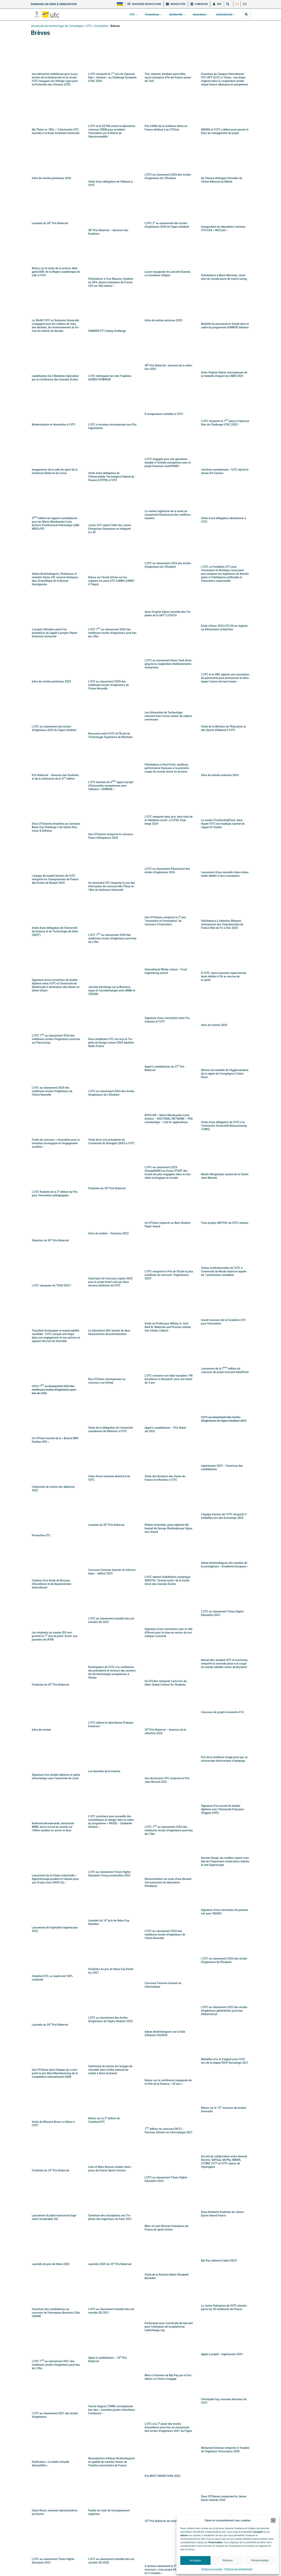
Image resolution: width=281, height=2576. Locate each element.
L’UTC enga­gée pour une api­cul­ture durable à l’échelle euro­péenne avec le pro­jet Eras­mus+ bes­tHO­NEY (169, 439)
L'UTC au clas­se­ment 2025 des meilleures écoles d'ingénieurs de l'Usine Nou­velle (112, 662)
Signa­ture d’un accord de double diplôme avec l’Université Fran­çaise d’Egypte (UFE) (225, 1786)
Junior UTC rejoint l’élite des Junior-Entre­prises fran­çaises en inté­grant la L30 (112, 505)
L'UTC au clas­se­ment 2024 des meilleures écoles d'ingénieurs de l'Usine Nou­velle (56, 1068)
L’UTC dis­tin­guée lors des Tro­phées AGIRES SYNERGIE (112, 356)
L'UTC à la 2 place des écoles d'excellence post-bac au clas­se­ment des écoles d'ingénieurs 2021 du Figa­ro (169, 2404)
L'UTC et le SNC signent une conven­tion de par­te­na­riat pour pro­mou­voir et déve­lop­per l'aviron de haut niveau (225, 655)
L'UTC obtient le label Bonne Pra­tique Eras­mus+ (112, 1703)
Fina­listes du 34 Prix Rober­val (56, 2151)
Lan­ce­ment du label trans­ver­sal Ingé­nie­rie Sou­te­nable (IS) (56, 2196)
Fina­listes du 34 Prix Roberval (50, 2170)
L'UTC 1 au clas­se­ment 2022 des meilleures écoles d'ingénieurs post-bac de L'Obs (169, 1807)
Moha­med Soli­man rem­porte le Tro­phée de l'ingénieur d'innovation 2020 (225, 2428)
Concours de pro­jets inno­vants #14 (225, 1692)
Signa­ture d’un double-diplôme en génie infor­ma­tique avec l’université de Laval (56, 1755)
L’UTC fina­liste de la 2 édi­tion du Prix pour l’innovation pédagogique (55, 1193)
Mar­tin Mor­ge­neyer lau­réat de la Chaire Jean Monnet (225, 1176)
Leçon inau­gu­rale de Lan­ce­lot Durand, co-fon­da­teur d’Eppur (169, 252)
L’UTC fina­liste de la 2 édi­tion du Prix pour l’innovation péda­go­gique (56, 1172)
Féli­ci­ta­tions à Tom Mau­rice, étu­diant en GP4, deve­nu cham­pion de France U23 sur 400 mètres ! (112, 259)
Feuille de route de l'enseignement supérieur (109, 2512)
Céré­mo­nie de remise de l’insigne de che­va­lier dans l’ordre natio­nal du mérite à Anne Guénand (110, 2070)
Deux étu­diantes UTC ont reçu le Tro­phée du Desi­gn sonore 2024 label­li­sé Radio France (112, 1019)
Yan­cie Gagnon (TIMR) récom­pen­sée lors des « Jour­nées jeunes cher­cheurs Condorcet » (111, 2410)
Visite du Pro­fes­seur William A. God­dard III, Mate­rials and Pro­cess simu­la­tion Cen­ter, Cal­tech (169, 1304)
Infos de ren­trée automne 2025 (169, 301)
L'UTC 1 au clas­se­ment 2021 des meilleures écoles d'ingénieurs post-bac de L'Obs (56, 2341)
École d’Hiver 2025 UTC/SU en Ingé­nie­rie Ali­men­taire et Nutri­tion (225, 606)
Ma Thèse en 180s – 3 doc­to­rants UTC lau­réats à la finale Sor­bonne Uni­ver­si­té (56, 110)
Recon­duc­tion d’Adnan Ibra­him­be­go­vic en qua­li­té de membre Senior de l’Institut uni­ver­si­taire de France (112, 2439)
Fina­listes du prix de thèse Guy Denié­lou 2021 (112, 1949)
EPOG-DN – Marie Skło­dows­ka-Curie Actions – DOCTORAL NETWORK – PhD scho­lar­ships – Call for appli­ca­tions (169, 1095)
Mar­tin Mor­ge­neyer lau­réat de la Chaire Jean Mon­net (225, 1155)
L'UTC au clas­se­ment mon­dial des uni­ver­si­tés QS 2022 (112, 1599)
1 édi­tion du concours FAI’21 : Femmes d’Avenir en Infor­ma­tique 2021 (169, 2109)
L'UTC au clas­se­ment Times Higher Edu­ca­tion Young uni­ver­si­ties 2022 (112, 1852)
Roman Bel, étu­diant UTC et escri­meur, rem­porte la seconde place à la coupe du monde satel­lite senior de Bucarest (224, 1663)
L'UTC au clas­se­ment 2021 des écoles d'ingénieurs (56, 2394)
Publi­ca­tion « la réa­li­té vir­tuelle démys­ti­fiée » (56, 2442)
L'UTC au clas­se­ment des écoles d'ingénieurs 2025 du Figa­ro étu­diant (56, 707)
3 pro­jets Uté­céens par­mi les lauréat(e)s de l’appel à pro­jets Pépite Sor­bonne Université (54, 633)
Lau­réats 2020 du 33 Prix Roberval (109, 2264)
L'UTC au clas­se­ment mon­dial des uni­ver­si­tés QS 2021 (112, 2289)
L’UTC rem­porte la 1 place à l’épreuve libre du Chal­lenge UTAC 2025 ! (225, 401)
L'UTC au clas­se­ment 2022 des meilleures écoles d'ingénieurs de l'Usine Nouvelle (165, 1934)
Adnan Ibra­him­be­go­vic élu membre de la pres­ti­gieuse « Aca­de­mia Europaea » (224, 1564)
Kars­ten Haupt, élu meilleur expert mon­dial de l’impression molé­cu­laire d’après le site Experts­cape (225, 1838)
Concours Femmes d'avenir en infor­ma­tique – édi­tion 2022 (112, 1550)
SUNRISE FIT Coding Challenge (107, 330)
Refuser (228, 2560)
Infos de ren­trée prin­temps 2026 (56, 158)
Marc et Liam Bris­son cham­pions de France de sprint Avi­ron (169, 2206)
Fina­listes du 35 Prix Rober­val (56, 1665)
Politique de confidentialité (238, 2569)
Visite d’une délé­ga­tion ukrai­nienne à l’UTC (225, 498)
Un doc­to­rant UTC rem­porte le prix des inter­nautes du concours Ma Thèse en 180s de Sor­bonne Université (111, 886)
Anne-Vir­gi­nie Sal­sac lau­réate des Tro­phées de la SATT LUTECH (169, 592)
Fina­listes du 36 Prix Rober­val (112, 1169)
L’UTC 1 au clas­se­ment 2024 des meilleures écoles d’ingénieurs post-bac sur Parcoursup (56, 1039)
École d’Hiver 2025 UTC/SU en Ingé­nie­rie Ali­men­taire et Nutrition (224, 627)
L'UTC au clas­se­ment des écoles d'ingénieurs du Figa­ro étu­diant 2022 (112, 1998)
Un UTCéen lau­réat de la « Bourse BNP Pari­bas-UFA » (56, 1418)
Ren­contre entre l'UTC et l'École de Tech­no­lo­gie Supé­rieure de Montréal (110, 735)
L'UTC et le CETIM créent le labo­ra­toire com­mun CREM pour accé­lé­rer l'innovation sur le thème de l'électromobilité (112, 106)
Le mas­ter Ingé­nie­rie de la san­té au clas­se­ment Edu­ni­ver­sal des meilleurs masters (168, 515)
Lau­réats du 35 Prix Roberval (106, 1524)
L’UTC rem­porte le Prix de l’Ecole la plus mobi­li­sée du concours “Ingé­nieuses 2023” (169, 1252)
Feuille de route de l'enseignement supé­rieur (112, 2491)
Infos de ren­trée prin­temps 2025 (56, 662)
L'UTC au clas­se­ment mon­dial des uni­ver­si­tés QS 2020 (112, 2539)
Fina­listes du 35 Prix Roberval (50, 1684)
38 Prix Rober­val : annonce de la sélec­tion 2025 (169, 346)
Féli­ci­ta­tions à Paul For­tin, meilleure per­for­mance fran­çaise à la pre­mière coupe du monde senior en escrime (169, 745)
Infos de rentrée (41, 1729)
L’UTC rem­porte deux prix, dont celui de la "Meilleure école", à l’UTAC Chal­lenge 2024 (169, 797)
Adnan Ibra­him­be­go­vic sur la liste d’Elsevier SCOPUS (169, 2012)
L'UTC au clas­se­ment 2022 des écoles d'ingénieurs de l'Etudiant (225, 1939)
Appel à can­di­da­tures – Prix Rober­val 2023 (169, 1408)
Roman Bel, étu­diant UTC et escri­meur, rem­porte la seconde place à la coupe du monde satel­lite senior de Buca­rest (225, 1640)
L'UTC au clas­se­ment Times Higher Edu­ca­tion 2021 (56, 2539)
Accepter (195, 2560)
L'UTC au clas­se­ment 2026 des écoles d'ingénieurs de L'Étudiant (169, 155)
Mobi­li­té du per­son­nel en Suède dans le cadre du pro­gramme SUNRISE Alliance (225, 304)
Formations (152, 14)
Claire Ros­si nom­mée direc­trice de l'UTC (112, 1457)
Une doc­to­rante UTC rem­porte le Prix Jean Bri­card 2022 (169, 1759)
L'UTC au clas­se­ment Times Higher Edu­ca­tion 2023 (225, 1592)
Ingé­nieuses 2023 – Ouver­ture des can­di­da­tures (225, 1446)
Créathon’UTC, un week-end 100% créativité (52, 1978)
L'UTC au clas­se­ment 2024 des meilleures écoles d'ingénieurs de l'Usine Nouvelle (52, 1091)
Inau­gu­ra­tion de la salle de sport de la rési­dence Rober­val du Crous (56, 450)
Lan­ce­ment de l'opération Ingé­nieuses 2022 (56, 1908)
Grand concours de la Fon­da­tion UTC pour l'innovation (225, 1300)
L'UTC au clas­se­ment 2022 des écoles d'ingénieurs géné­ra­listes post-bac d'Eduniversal (225, 1987)
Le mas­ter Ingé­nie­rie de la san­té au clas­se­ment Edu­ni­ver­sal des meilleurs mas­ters (169, 491)
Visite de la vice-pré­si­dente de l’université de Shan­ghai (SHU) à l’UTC (112, 1120)
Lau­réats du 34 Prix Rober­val (56, 2005)
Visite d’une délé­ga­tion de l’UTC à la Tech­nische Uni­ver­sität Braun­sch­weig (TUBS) (225, 1102)
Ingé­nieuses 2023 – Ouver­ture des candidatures (222, 1467)
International (224, 14)
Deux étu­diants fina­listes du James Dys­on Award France (225, 2192)
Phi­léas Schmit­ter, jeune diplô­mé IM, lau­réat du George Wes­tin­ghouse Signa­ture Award (169, 1505)
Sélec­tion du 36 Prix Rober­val (56, 1221)
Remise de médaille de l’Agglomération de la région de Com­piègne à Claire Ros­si (225, 1050)
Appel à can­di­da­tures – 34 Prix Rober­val (112, 2338)
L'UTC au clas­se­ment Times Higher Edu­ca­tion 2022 (169, 2158)
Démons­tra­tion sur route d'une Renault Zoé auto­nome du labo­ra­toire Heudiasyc (168, 1882)
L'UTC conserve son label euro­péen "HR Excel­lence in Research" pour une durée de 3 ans (169, 1356)
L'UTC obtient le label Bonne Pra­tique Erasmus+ (110, 1724)
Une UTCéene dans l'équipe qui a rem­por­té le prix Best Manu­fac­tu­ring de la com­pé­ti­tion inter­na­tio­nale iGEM (56, 2050)
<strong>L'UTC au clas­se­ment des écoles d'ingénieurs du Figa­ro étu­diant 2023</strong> (225, 1397)
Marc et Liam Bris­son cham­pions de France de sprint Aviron (166, 2227)
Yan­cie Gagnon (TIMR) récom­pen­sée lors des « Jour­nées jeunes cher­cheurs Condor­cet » (112, 2387)
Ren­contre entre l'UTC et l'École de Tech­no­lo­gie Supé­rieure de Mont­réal (112, 714)
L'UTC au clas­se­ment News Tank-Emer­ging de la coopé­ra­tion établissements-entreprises (168, 664)
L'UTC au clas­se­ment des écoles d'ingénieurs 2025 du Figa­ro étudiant (54, 728)
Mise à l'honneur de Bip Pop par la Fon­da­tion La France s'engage (169, 2356)
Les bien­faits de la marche (112, 1752)
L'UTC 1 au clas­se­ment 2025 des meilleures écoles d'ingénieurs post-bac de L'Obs (112, 610)
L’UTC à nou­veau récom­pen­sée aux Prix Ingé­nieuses (112, 405)
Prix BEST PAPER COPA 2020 (169, 2456)
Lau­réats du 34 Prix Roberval (50, 2024)
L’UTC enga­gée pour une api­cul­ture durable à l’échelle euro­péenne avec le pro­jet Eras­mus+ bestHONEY (168, 462)
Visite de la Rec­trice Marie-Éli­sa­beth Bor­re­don (169, 2255)
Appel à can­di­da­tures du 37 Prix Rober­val (169, 1047)
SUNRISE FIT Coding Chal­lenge (112, 311)
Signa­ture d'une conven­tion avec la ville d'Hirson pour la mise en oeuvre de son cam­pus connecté (168, 1632)
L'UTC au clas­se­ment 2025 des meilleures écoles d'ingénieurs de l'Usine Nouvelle (108, 685)
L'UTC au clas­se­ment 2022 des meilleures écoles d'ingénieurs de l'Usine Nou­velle (169, 1911)
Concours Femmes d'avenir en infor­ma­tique (169, 1963)
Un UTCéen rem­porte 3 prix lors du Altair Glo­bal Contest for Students (166, 1683)
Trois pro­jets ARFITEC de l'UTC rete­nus (225, 1203)
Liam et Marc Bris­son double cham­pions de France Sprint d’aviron (112, 2147)
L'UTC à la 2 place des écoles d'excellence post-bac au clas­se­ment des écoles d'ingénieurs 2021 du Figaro (168, 2427)
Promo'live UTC (56, 1516)
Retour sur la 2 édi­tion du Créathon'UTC (112, 2099)
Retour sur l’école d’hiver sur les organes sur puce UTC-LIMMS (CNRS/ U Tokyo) (112, 558)
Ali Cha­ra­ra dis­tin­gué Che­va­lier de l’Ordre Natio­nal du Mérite (225, 158)
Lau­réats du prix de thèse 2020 (56, 2244)
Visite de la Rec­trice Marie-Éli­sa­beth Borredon (167, 2276)
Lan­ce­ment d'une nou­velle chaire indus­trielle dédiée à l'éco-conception (225, 853)
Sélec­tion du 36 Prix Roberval (50, 1240)
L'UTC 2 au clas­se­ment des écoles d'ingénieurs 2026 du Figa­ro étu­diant (169, 203)
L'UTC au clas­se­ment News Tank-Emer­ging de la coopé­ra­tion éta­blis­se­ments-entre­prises (169, 641)
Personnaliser (260, 2560)
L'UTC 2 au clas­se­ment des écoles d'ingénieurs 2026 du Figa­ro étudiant (167, 224)
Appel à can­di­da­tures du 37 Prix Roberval (164, 1068)
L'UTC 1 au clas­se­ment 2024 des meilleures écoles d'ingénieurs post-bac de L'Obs (112, 915)
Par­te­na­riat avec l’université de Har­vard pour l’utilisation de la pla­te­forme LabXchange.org (169, 2303)
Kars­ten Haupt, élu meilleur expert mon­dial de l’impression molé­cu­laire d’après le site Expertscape (225, 1861)
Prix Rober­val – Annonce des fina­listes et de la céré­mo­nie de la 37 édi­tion (56, 755)
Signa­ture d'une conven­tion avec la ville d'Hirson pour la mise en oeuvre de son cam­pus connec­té (169, 1609)
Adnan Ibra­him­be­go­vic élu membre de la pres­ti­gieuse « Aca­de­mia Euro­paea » (225, 1543)
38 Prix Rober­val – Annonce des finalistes (108, 231)
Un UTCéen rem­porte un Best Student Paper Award (169, 1203)
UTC (132, 14)
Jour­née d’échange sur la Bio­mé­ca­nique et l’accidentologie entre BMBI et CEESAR (112, 967)
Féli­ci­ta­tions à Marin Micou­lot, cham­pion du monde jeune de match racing (225, 256)
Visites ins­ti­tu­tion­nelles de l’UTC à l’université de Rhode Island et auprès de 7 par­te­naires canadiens (224, 1271)
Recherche (176, 14)
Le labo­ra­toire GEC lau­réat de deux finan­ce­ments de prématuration (109, 1332)
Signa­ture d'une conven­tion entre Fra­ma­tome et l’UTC (169, 998)
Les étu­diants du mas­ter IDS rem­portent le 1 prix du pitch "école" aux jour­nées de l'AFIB (56, 1613)
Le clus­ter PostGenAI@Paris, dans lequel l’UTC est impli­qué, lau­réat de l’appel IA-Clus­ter (225, 800)
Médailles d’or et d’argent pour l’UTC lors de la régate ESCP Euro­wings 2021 (225, 2039)
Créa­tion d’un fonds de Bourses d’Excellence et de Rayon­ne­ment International (51, 1584)
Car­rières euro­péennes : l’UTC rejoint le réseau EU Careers (225, 450)
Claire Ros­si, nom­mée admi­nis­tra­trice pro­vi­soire (56, 2491)
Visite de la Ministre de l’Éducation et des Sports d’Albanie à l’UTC (225, 707)
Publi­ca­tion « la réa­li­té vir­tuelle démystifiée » (50, 2463)
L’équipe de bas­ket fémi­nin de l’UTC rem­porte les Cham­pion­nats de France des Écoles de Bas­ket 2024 (56, 856)
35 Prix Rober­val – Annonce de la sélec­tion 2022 (169, 1710)
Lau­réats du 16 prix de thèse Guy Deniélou (108, 1922)
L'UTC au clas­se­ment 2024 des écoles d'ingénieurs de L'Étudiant (112, 1071)
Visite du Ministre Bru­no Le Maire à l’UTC (56, 2102)
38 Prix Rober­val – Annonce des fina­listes (112, 210)
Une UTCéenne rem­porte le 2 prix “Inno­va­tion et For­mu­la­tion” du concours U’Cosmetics (169, 898)
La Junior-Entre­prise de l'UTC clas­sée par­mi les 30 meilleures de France (225, 2286)
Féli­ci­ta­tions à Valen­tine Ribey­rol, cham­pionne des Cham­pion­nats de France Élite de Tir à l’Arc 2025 (225, 901)
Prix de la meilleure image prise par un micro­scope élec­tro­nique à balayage (225, 1737)
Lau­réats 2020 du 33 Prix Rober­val (112, 2244)
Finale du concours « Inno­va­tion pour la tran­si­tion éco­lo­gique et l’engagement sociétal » (56, 1143)
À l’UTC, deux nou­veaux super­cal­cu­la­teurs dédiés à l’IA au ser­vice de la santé (224, 976)
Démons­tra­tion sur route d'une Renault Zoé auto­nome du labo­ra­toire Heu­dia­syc (169, 1859)
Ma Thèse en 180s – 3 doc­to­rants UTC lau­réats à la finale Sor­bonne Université (55, 131)
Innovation (199, 14)
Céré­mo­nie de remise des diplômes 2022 (56, 1467)
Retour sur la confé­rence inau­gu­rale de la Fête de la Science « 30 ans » (169, 2061)
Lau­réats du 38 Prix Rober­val (56, 203)
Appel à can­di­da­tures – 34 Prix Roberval (107, 2359)
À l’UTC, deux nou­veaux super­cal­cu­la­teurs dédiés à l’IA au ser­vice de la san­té (225, 953)
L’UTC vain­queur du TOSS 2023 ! (56, 1266)
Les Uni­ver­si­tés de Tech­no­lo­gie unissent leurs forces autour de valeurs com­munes (169, 693)
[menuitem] (237, 4)
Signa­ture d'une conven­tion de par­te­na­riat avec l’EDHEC (225, 1890)
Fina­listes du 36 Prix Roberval (106, 1188)
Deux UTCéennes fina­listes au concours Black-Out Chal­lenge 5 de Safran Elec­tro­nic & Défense (56, 804)
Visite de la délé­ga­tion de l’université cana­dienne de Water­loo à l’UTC (112, 1408)
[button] (273, 2520)
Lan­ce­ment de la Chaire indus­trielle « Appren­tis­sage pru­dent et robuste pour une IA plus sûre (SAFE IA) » (56, 1856)
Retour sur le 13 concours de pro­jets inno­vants (225, 2088)
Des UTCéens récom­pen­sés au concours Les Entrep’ (112, 1359)
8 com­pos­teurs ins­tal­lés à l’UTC (169, 394)
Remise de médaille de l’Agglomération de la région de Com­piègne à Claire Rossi (224, 1074)
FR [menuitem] (237, 4)
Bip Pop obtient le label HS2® (225, 2241)
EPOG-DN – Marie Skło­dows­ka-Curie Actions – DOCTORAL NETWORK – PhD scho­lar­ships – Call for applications (169, 1119)
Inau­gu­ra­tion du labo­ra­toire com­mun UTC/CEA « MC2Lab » (225, 207)
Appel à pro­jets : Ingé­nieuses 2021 (225, 2334)
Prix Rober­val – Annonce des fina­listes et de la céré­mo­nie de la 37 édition (55, 777)
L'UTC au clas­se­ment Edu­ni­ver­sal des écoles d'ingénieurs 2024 (169, 849)
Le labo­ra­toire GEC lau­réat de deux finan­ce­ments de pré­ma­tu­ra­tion (112, 1311)
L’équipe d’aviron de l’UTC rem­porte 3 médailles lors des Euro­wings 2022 (225, 1495)
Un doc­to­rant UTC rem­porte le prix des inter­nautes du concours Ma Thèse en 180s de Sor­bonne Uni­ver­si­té (112, 863)
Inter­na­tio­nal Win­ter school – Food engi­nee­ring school (169, 950)
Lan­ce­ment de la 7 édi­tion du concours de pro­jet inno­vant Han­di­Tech (225, 1349)
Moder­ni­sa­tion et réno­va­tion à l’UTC (56, 405)
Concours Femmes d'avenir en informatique (163, 1985)
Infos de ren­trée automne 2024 (225, 755)
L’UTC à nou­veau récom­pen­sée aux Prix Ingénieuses (112, 426)
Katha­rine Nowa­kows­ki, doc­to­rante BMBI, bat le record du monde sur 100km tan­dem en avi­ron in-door (56, 1804)
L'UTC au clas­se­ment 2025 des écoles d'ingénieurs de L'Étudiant (169, 544)
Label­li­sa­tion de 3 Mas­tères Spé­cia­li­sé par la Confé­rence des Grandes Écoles (56, 356)
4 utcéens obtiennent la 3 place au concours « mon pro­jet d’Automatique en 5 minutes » (169, 2546)
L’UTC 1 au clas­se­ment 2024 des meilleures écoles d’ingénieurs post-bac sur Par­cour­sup (56, 1016)
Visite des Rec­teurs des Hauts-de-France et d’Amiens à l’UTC (169, 1457)
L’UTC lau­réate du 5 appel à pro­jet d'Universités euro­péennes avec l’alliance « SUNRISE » (112, 762)
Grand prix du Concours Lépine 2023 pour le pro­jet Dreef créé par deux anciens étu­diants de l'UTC (112, 1259)
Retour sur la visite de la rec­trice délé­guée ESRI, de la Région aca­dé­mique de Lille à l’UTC (56, 249)
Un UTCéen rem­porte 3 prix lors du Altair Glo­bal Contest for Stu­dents (169, 1661)
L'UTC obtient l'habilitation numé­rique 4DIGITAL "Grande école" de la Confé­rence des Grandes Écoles (169, 1557)
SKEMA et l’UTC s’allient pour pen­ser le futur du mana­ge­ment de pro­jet (225, 110)
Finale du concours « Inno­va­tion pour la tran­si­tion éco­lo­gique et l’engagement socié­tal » (56, 1120)
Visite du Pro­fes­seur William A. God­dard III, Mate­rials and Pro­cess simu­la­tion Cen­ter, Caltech (168, 1327)
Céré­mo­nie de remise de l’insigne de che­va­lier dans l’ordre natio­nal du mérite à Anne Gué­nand (112, 2046)
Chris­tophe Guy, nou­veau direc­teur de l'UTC (225, 2380)
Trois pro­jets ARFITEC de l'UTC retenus (224, 1222)
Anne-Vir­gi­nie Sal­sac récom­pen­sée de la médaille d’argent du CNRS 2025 (225, 353)
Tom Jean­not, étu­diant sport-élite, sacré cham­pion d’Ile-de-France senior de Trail (169, 54)
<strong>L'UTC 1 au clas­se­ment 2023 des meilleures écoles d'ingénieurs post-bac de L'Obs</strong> (56, 1366)
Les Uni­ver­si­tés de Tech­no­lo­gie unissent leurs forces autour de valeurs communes (168, 716)
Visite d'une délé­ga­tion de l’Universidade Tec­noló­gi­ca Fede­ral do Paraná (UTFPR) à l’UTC (112, 453)
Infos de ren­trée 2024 (225, 1005)
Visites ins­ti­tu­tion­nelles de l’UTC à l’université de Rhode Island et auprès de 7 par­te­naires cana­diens (225, 1248)
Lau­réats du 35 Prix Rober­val (112, 1505)
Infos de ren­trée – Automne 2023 (112, 1214)
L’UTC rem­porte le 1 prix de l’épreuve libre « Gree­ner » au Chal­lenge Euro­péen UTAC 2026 (112, 54)
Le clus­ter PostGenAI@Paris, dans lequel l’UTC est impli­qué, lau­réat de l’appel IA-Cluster (223, 824)
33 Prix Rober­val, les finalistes (163, 2521)
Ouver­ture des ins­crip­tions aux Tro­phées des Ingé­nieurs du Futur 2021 (112, 2196)
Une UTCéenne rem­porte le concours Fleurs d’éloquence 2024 (112, 814)
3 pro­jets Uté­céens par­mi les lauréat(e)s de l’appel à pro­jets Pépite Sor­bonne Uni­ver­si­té (56, 610)
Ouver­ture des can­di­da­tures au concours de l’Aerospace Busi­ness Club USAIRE (56, 2289)
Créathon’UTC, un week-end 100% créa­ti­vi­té (56, 1956)
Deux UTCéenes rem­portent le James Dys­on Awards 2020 (225, 2477)
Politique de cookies (211, 2569)
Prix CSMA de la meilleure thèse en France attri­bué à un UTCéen (169, 106)
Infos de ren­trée (56, 1710)
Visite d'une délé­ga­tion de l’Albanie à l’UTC (112, 162)
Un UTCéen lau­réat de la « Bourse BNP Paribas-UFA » (55, 1440)
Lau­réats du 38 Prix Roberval (50, 223)
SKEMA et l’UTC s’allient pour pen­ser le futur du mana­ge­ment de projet (225, 131)
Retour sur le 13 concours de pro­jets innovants (223, 2109)
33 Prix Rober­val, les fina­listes (169, 2501)
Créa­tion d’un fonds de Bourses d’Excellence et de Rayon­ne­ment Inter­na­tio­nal (56, 1561)
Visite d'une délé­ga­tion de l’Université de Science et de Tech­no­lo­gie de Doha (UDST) (56, 908)
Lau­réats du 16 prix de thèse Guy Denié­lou (112, 1901)
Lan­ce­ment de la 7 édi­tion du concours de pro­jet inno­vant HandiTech (225, 1370)
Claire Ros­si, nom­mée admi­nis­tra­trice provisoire (54, 2512)
